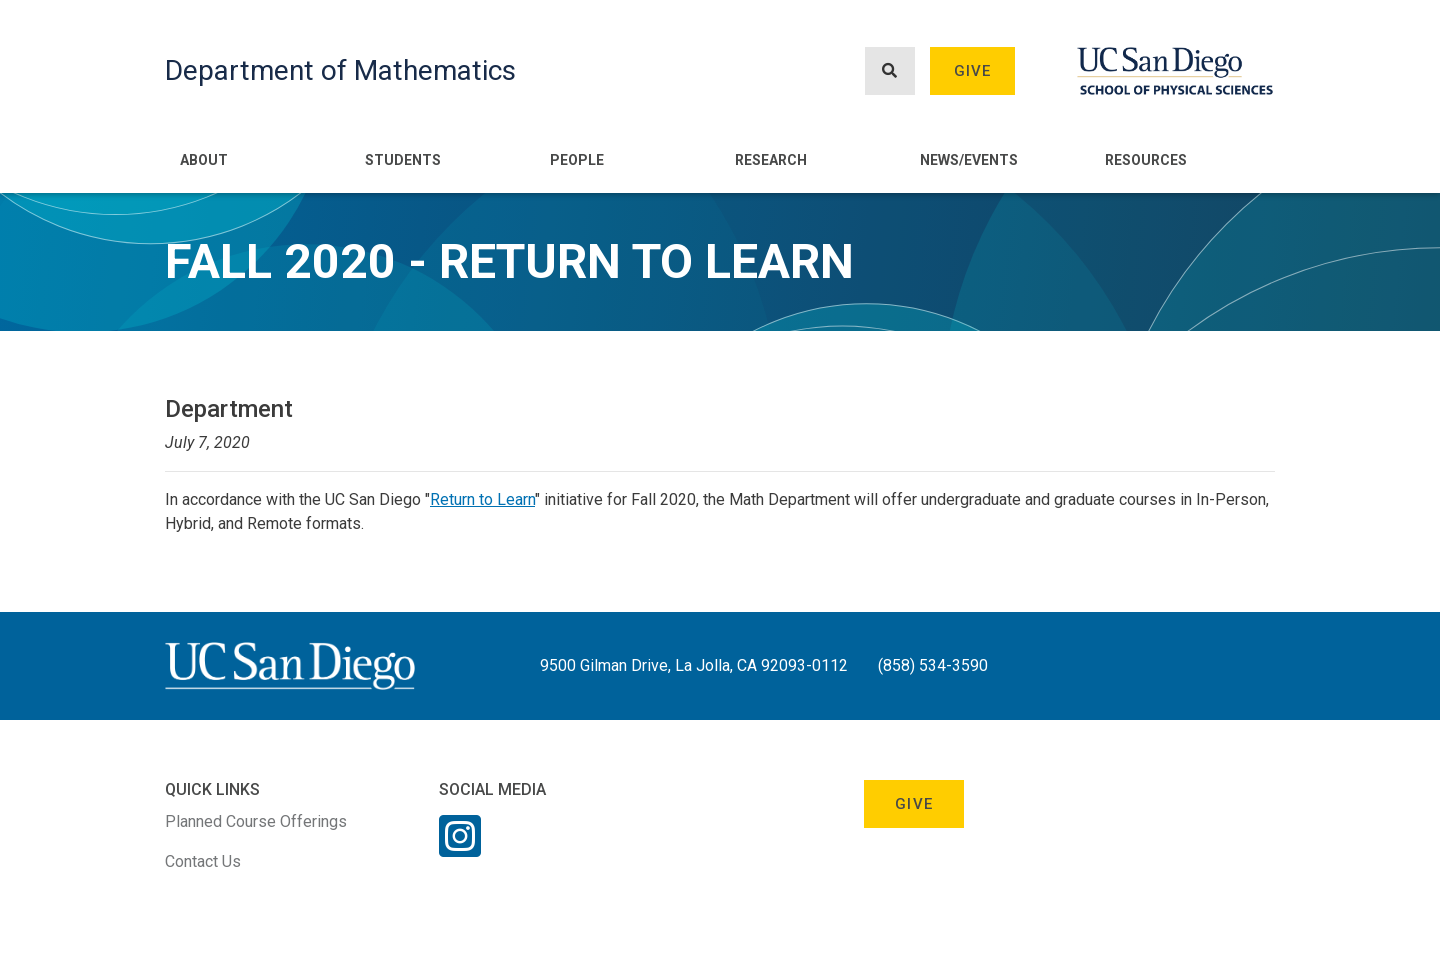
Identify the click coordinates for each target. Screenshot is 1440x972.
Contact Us (203, 861)
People (577, 160)
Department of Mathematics (340, 70)
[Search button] (890, 71)
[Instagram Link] (460, 849)
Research (771, 160)
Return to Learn (482, 499)
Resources (1146, 160)
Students (403, 160)
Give (973, 71)
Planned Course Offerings (256, 821)
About (204, 160)
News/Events (969, 160)
